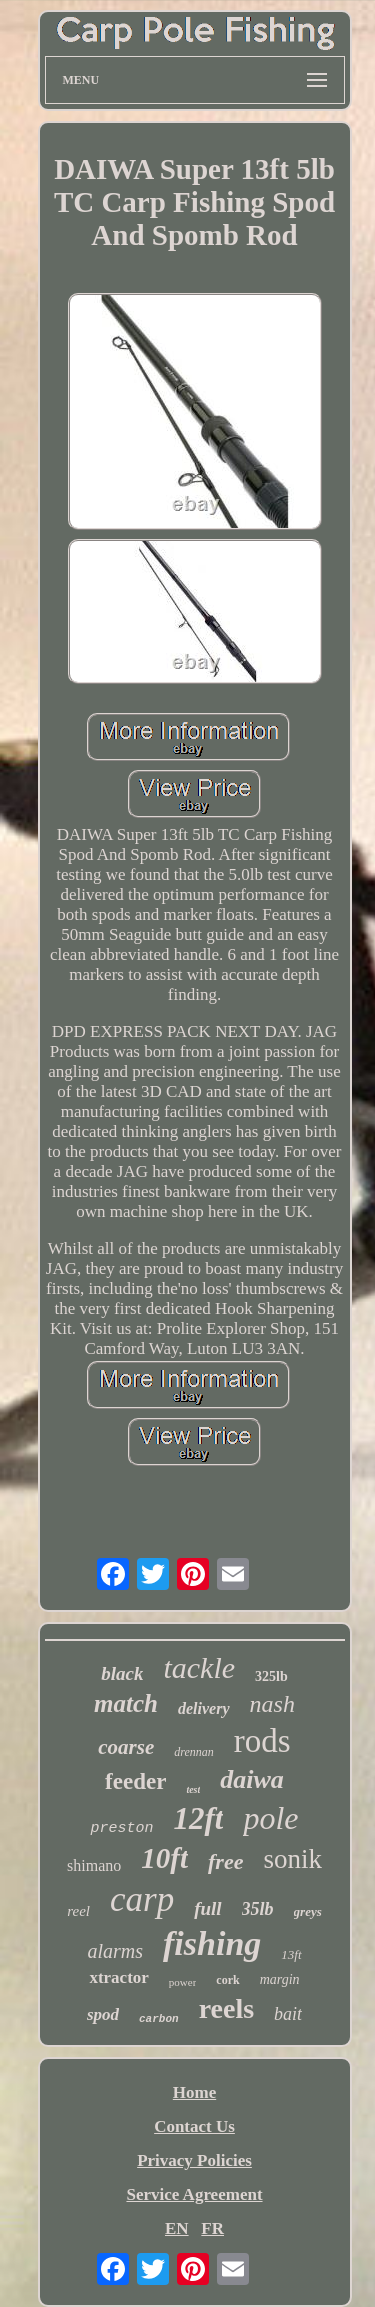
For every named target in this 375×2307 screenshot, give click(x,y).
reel (78, 1911)
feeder (135, 1781)
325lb (271, 1676)
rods (262, 1741)
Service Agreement (194, 2194)
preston (121, 1828)
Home (194, 2092)
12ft (198, 1818)
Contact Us (194, 2126)
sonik (292, 1859)
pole (270, 1818)
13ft (291, 1954)
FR (212, 2228)
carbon (159, 2019)
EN (177, 2228)
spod (103, 2014)
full (207, 1908)
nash (272, 1704)
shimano (94, 1865)
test (193, 1789)
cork (227, 1980)
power (183, 1982)
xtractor (118, 1977)
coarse (126, 1747)
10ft (164, 1858)
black (122, 1673)
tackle (199, 1667)
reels (226, 2008)
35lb (258, 1909)
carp (142, 1899)
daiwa (252, 1779)
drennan (194, 1752)
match (126, 1703)
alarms (115, 1951)
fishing (212, 1943)
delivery (204, 1708)
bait (288, 2014)
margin (280, 1979)
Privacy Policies (194, 2160)
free (225, 1861)
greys (308, 1911)
